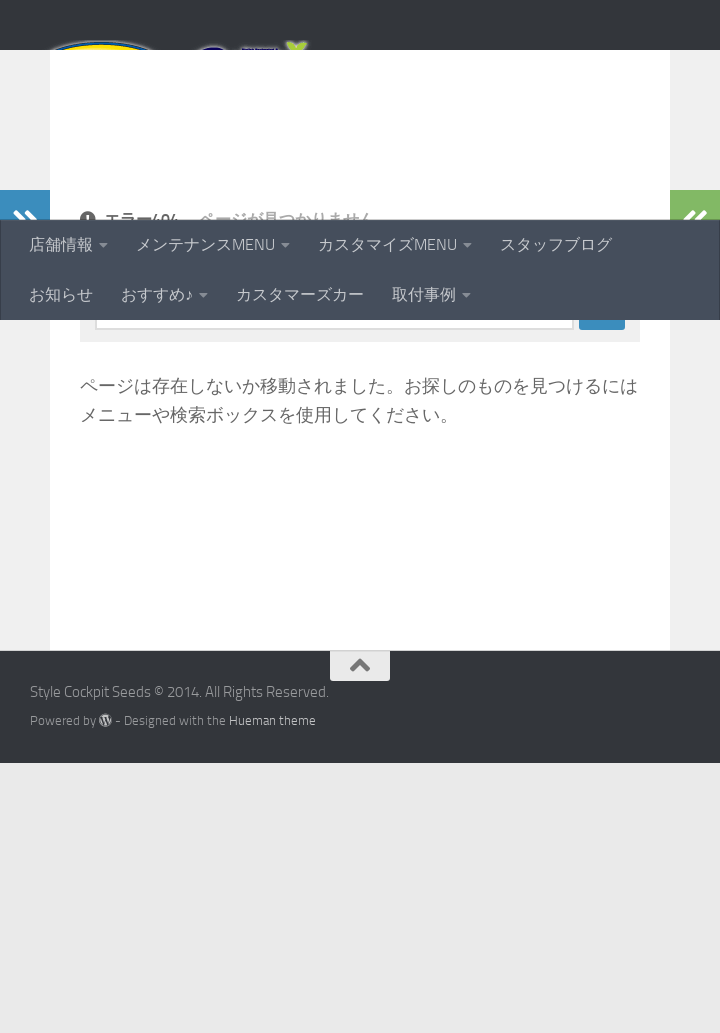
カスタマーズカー (300, 294)
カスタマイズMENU (387, 244)
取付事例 (424, 294)
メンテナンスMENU (205, 244)
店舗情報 (61, 244)
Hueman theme (272, 990)
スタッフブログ (556, 244)
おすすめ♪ (157, 294)
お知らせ (61, 294)
